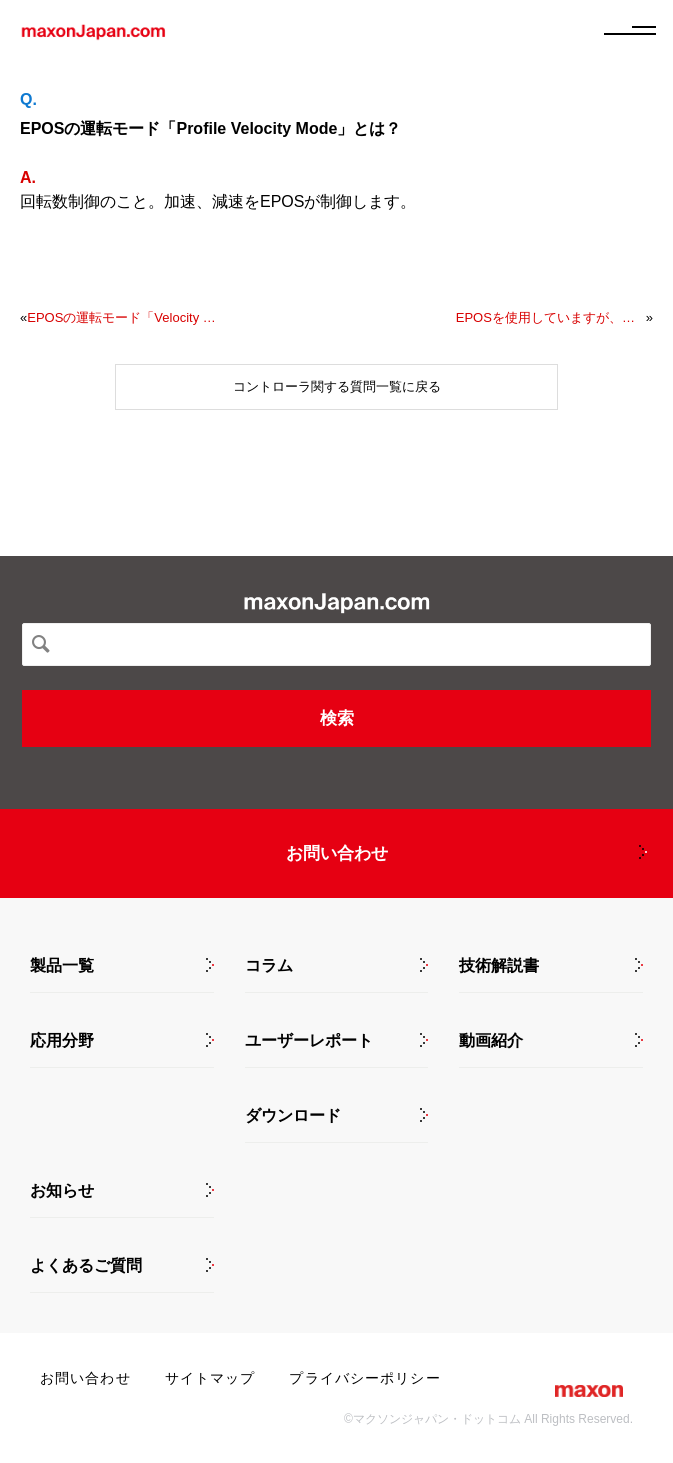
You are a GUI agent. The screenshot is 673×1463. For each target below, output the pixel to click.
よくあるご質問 (86, 1266)
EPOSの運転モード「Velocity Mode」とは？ (122, 317)
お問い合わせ (337, 853)
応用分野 (62, 1041)
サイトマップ (210, 1378)
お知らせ (62, 1191)
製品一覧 (62, 966)
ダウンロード (293, 1116)
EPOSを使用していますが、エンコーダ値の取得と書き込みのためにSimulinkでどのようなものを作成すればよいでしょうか (551, 317)
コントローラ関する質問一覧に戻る (337, 386)
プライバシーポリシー (364, 1378)
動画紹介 (491, 1041)
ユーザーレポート (309, 1041)
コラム (269, 966)
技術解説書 (499, 966)
